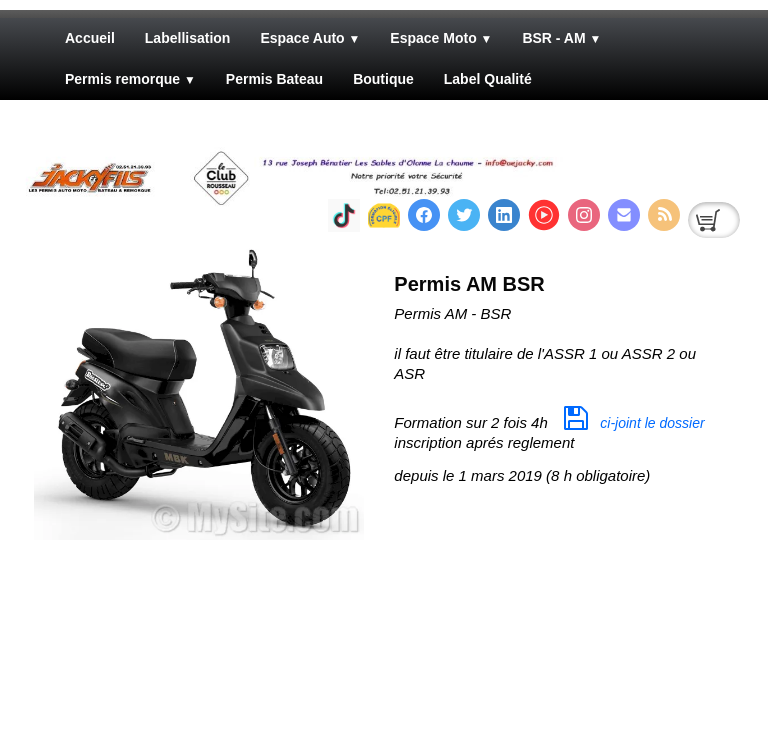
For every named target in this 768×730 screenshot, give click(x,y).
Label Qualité (488, 79)
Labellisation (188, 38)
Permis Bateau (274, 79)
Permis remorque (130, 79)
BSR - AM (561, 38)
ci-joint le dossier (634, 423)
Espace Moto (441, 38)
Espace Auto (310, 38)
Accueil (90, 38)
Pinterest (723, 575)
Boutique (383, 79)
